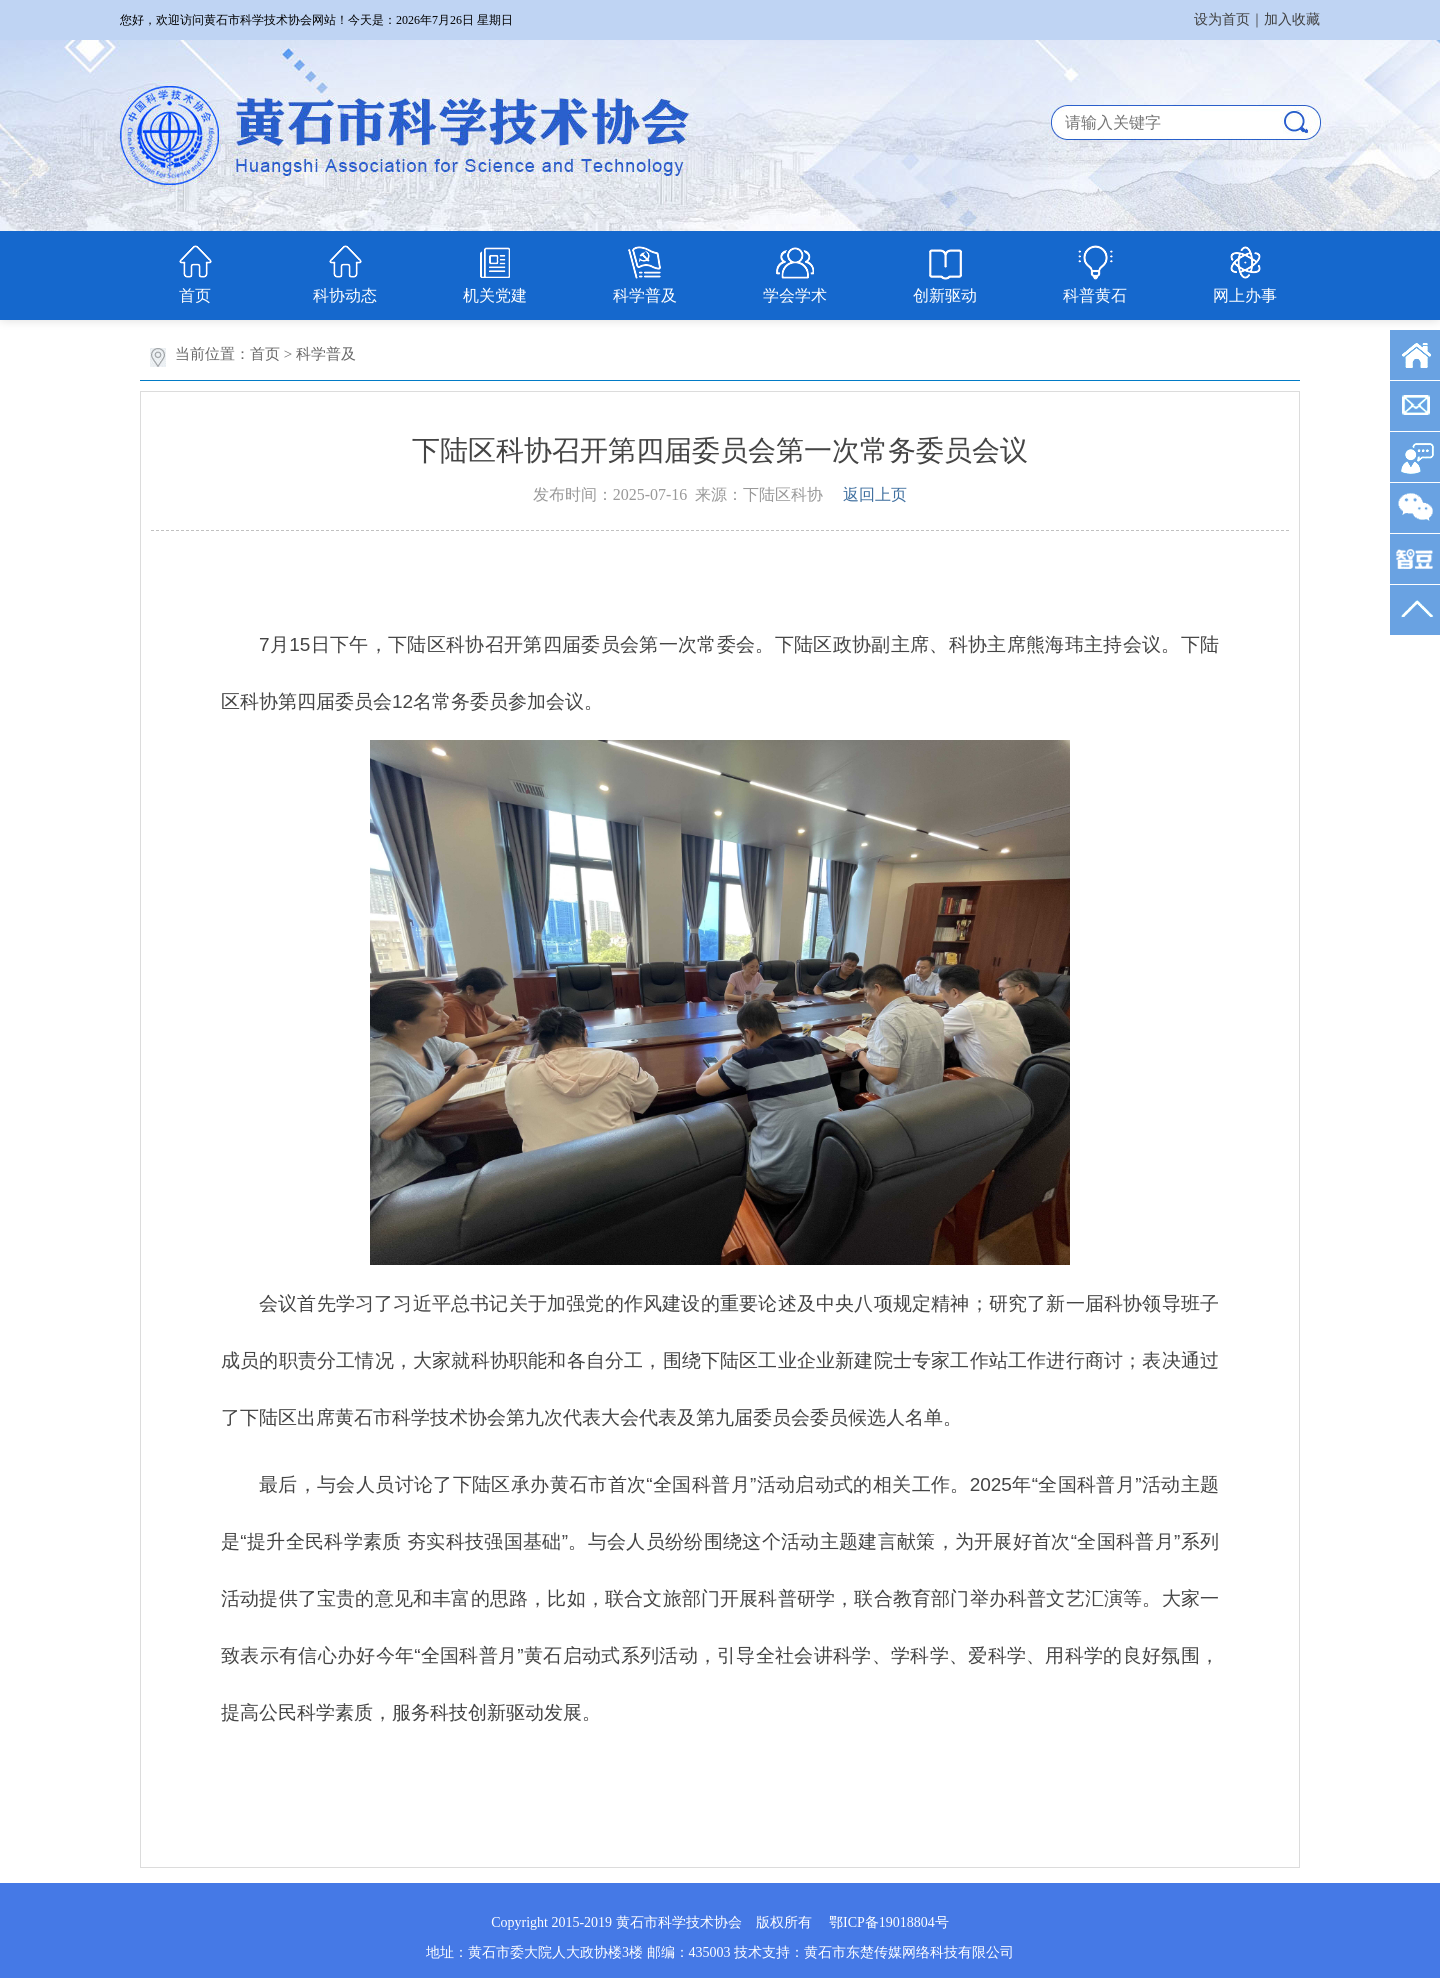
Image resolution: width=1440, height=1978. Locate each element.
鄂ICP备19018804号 (889, 1922)
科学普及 (645, 295)
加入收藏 (1292, 19)
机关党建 (495, 295)
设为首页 (1222, 19)
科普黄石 (1095, 295)
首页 (195, 295)
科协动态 (345, 295)
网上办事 (1245, 295)
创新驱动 (945, 295)
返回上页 (875, 494)
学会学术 (795, 295)
